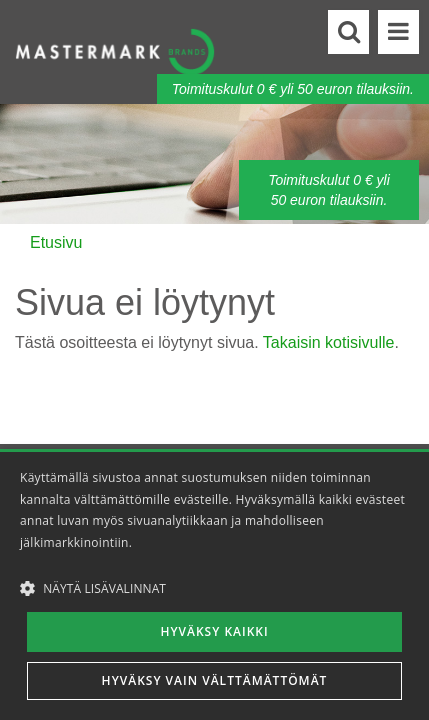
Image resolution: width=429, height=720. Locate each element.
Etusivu (56, 242)
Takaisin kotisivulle (329, 342)
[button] (214, 587)
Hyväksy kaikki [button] (214, 631)
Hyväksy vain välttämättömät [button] (215, 680)
